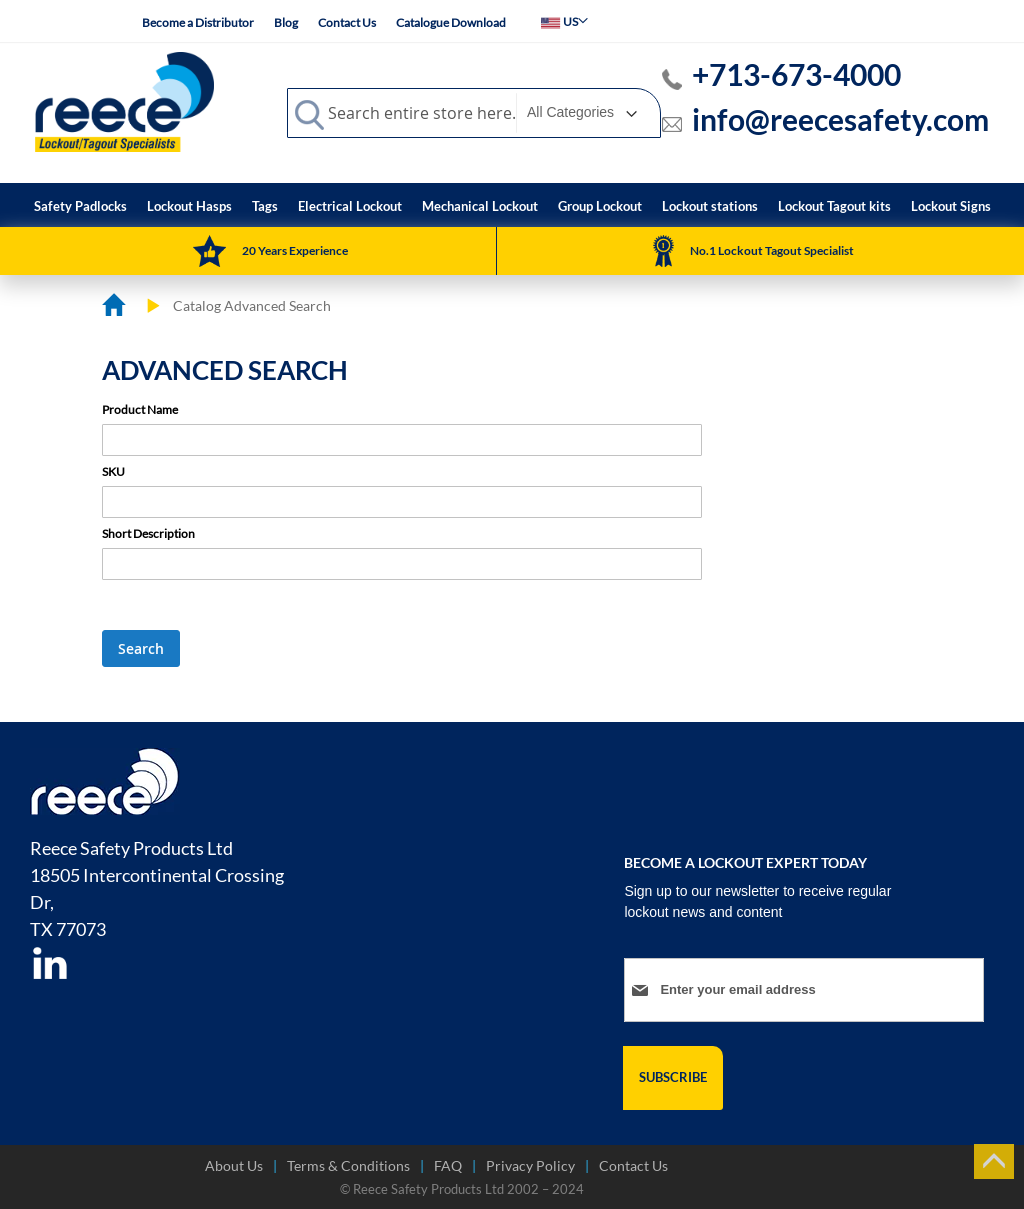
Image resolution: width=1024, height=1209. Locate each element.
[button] (564, 21)
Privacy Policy (530, 1165)
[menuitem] (80, 206)
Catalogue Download (451, 22)
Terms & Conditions (348, 1165)
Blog (286, 22)
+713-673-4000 (796, 74)
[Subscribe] (673, 1078)
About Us (234, 1165)
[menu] (512, 205)
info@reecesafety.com (840, 119)
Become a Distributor (198, 22)
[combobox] (474, 113)
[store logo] (124, 101)
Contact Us (347, 22)
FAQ (448, 1165)
